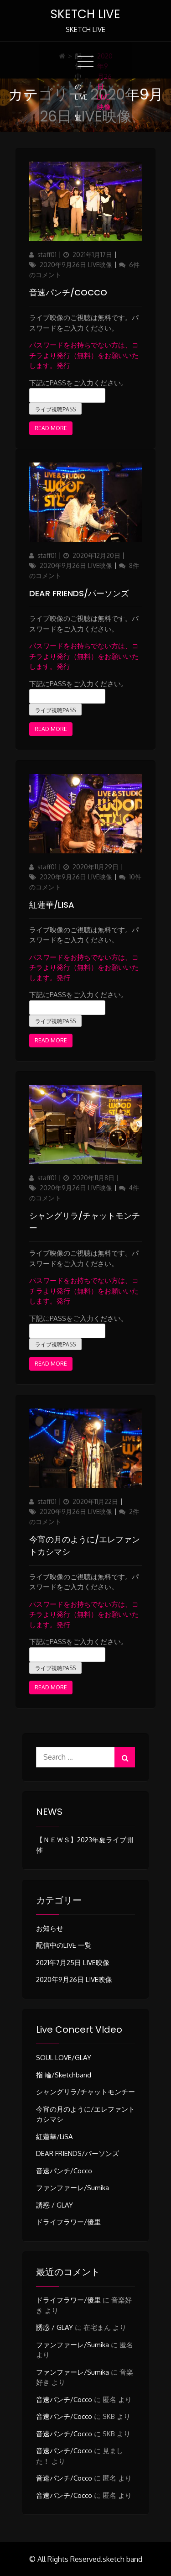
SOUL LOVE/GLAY (63, 2057)
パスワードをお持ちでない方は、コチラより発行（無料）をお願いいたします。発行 (84, 355)
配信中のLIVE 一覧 (81, 87)
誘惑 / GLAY (54, 2205)
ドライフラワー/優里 (68, 2222)
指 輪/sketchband (63, 2075)
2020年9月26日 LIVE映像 (76, 264)
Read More (51, 428)
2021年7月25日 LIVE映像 (72, 1962)
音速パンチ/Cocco (68, 292)
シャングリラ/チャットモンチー (85, 2091)
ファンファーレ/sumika (72, 2187)
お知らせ (49, 1928)
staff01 (47, 254)
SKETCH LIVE (85, 14)
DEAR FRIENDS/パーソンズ (79, 593)
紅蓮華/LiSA (51, 904)
